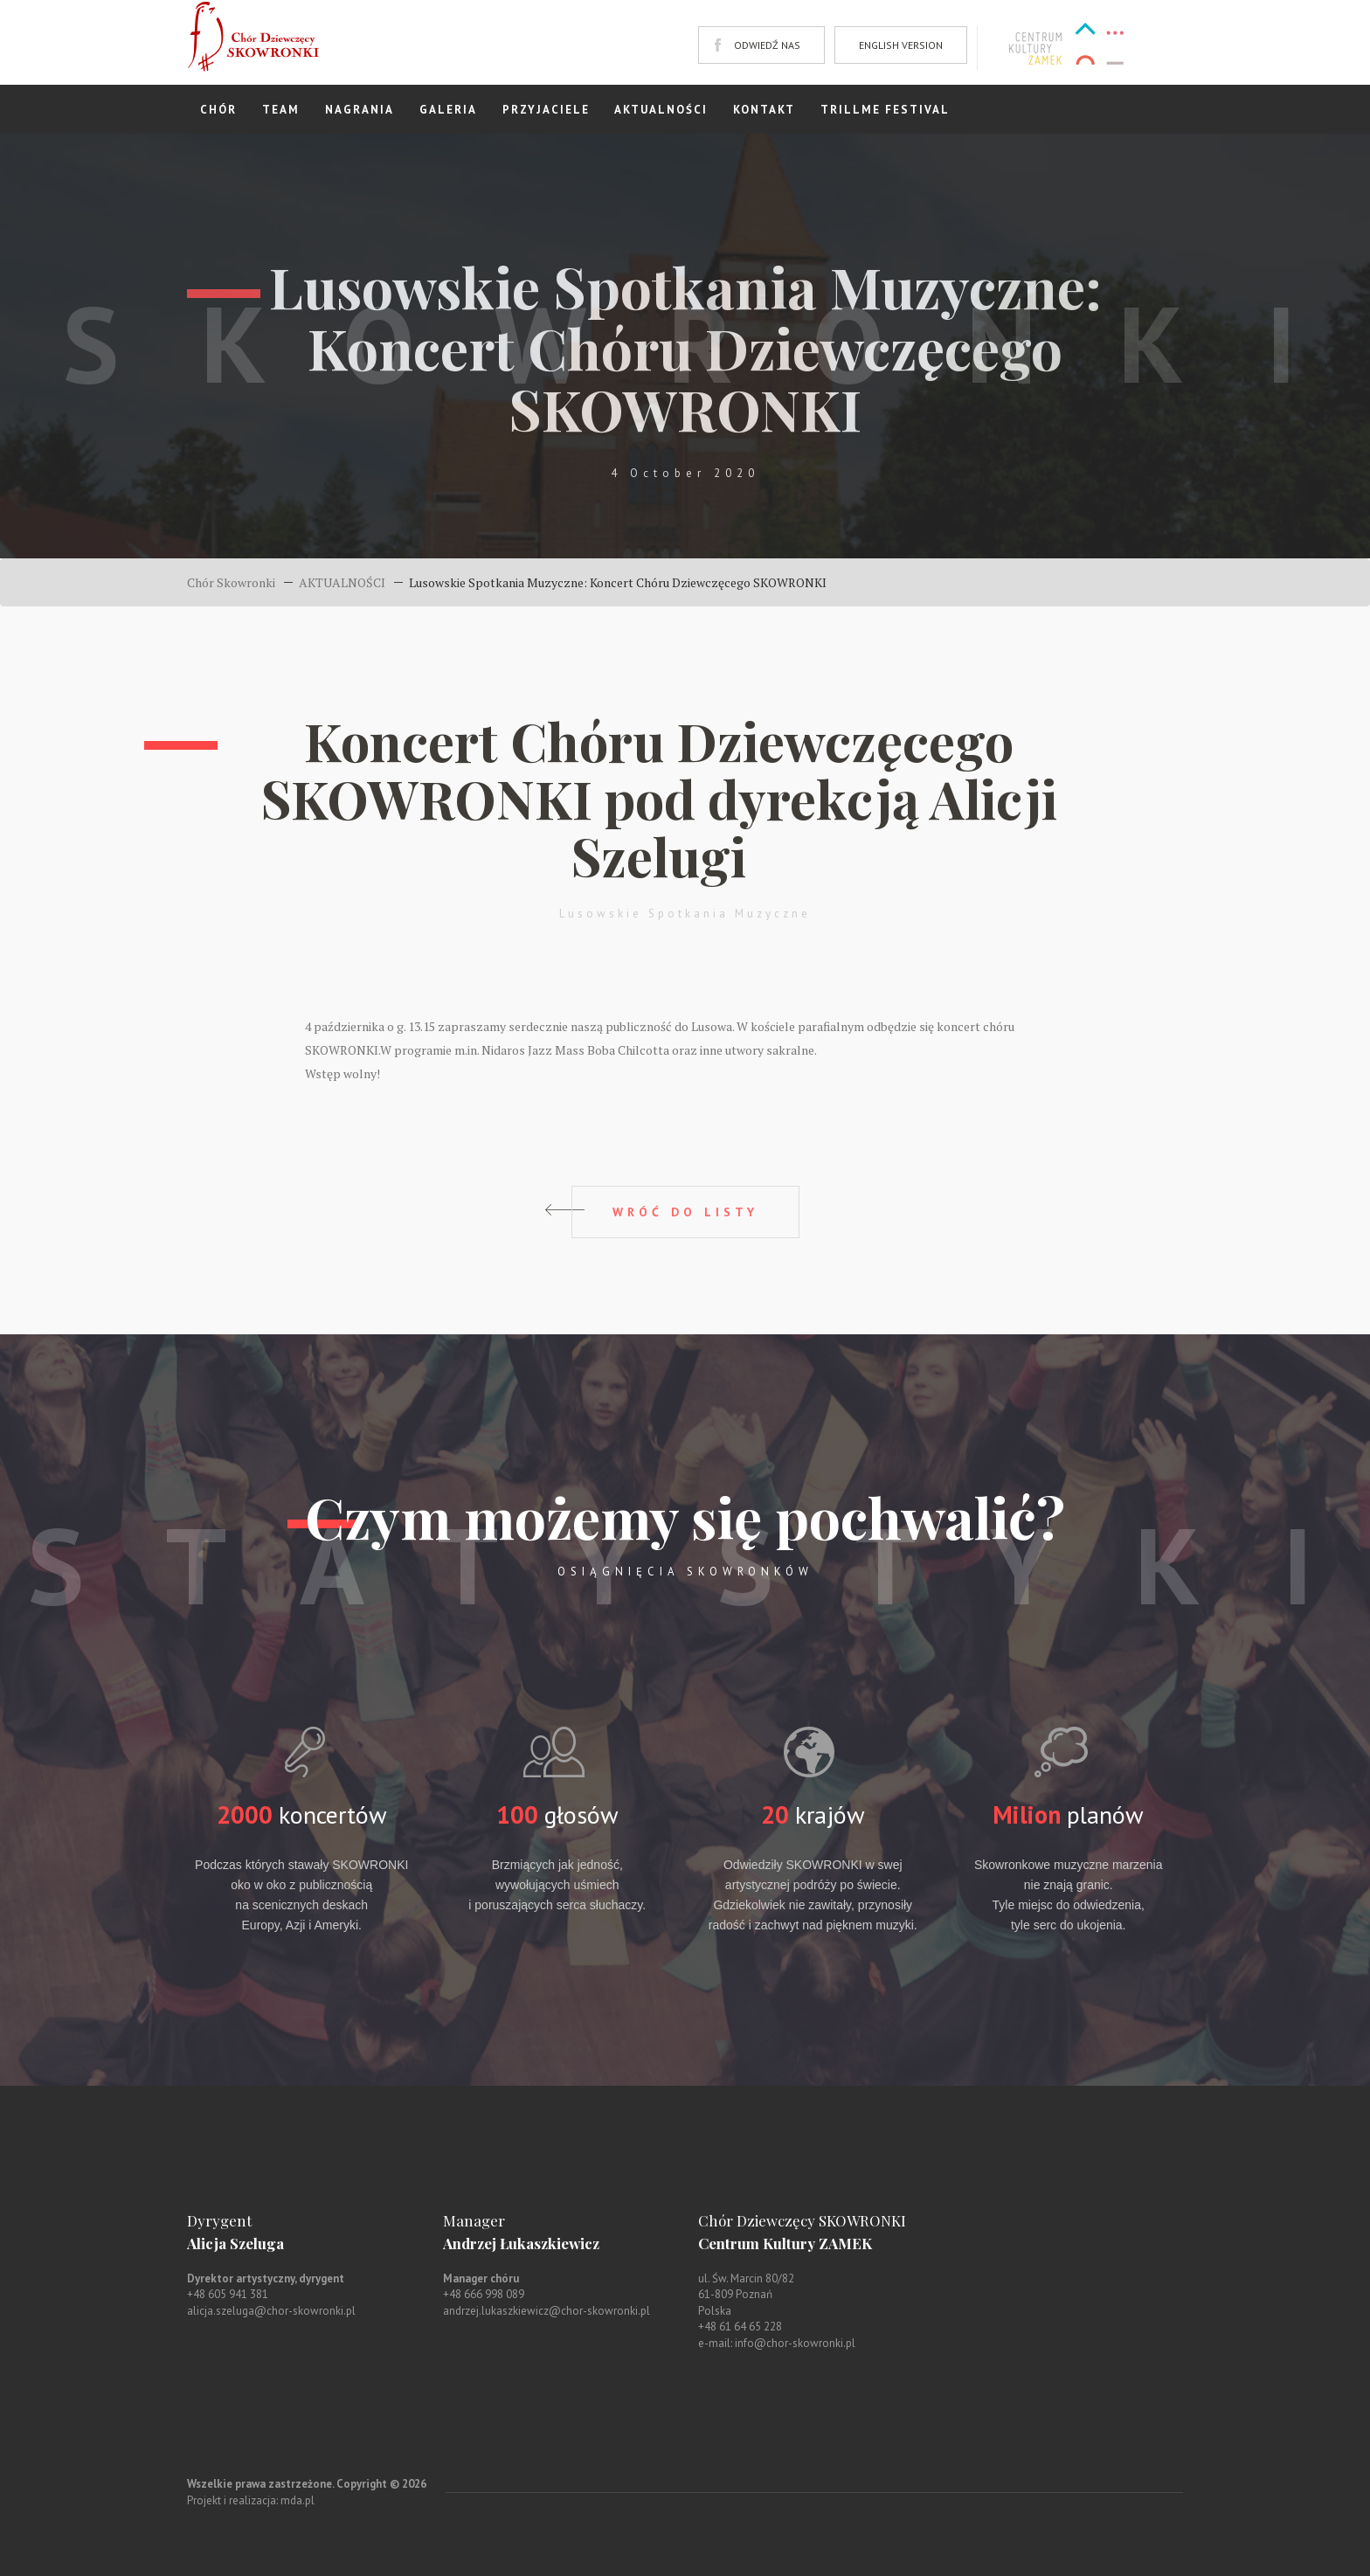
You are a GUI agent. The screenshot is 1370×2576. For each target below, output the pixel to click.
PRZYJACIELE (546, 109)
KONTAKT (764, 109)
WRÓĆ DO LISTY (685, 1212)
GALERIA (448, 109)
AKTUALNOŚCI (661, 109)
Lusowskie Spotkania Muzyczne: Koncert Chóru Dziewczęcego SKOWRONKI (618, 582)
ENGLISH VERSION (901, 45)
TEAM (281, 109)
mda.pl (297, 2500)
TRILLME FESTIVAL (885, 109)
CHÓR (218, 109)
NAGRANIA (359, 109)
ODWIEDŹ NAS (767, 45)
